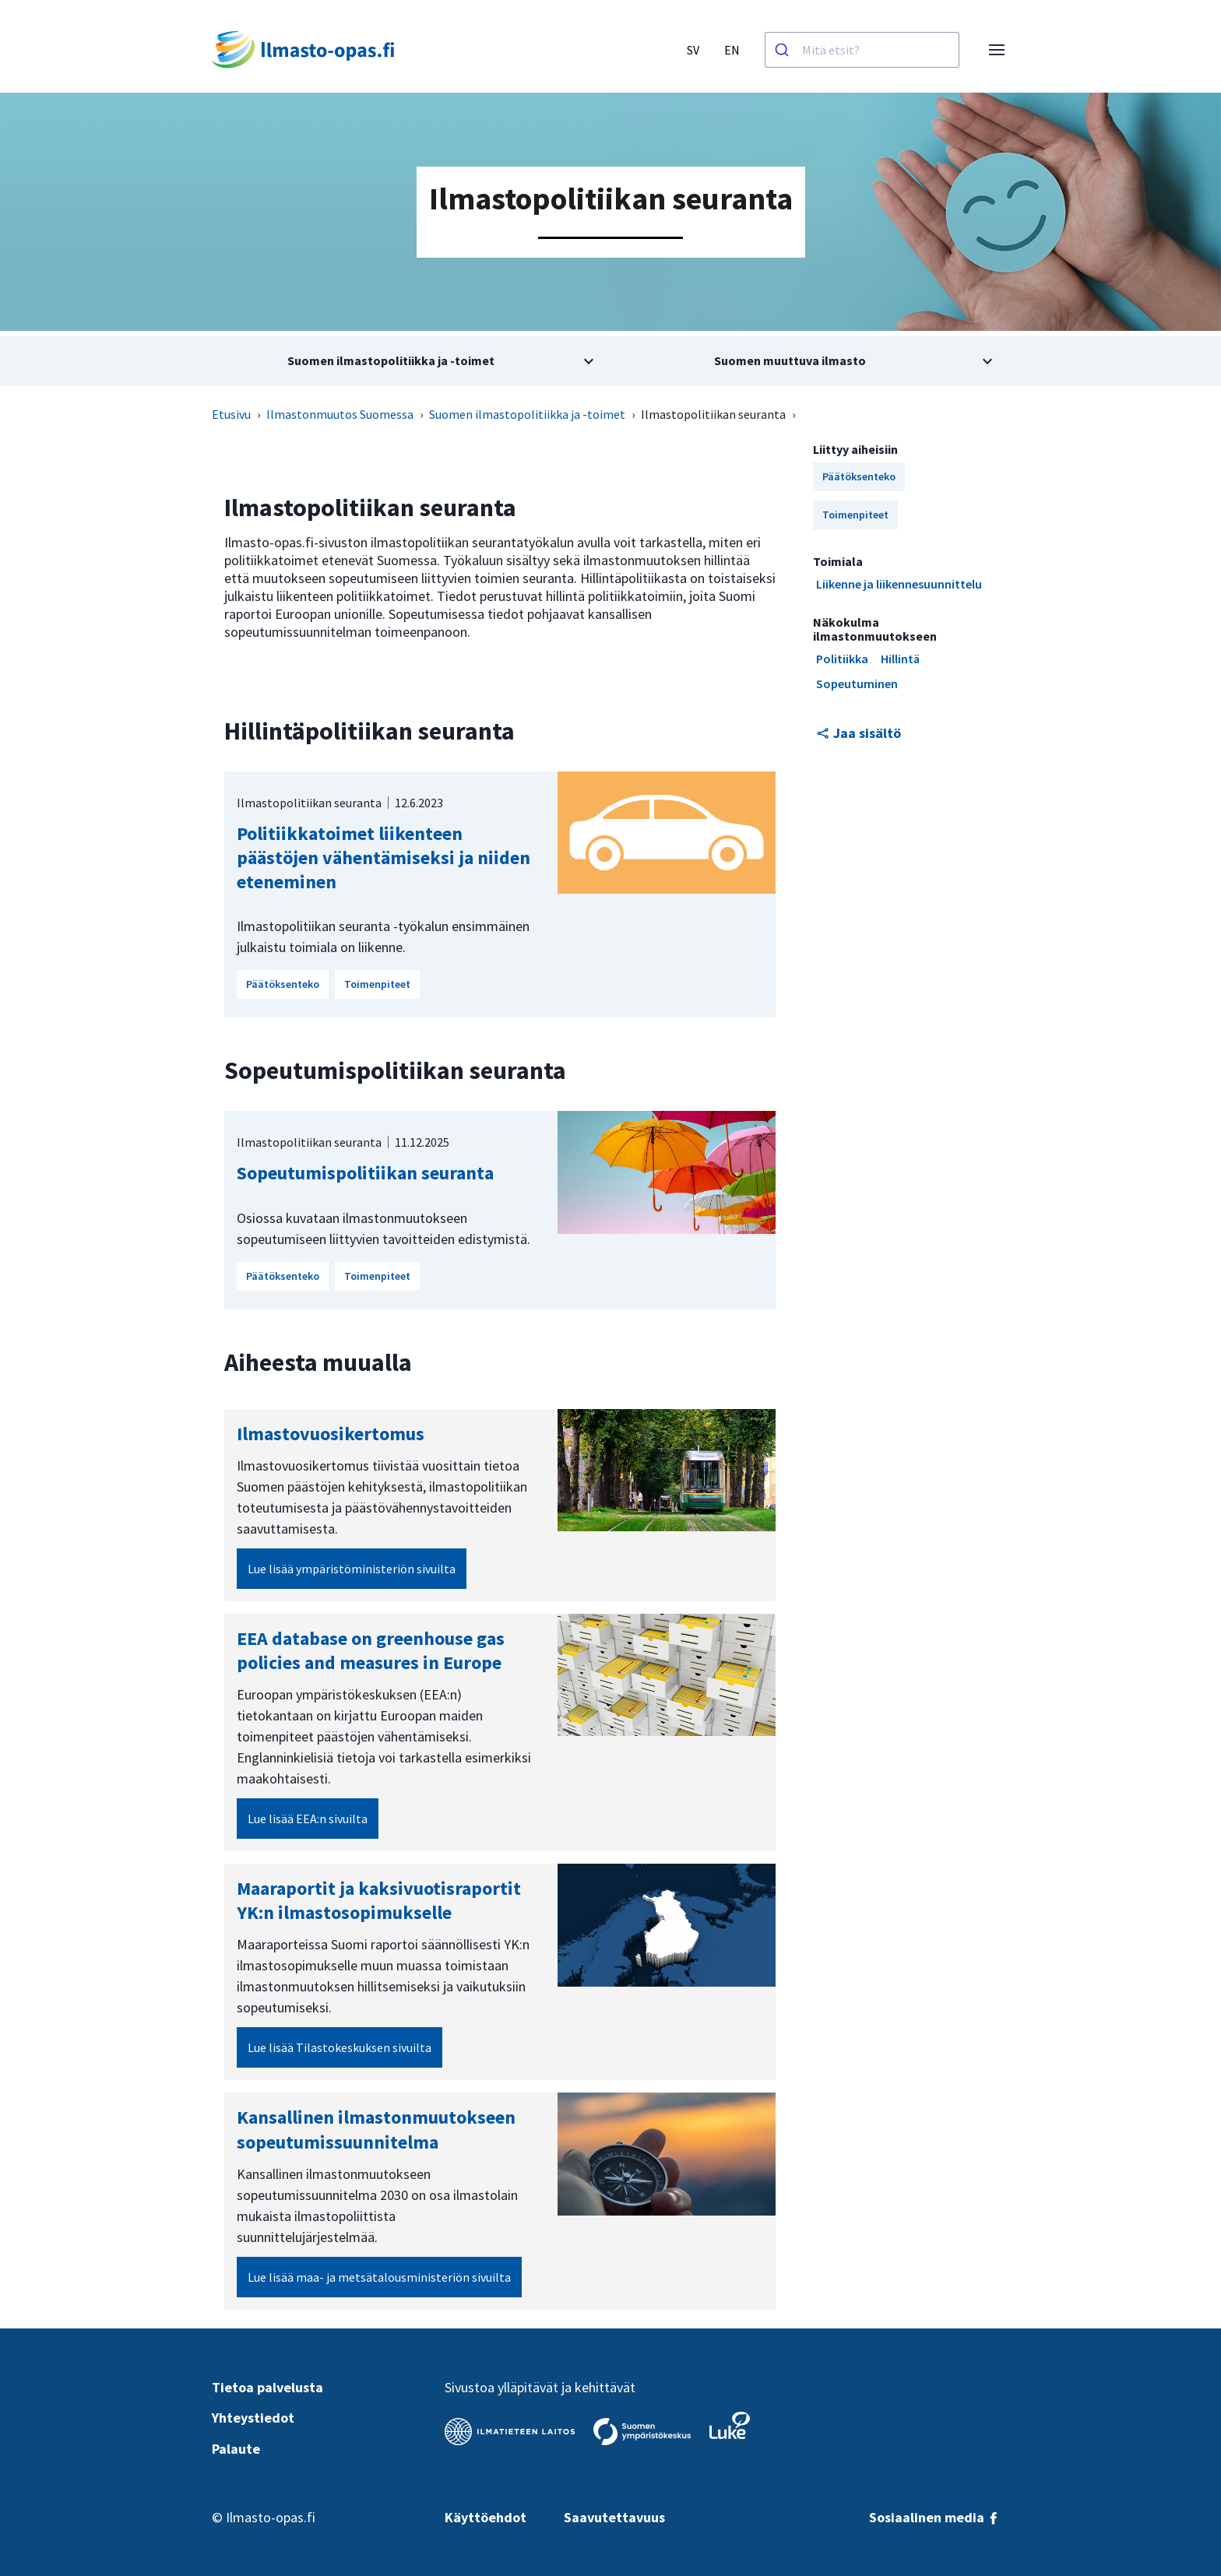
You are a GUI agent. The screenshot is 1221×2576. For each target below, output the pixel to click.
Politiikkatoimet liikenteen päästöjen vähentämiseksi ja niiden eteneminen (383, 857)
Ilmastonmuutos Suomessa (339, 414)
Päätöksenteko (282, 984)
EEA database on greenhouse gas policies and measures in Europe (371, 1650)
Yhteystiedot (253, 2418)
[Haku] (783, 50)
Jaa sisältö (858, 733)
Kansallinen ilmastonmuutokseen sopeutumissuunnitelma (376, 2129)
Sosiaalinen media (934, 2517)
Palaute (236, 2449)
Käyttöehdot (485, 2517)
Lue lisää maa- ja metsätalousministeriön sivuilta (379, 2277)
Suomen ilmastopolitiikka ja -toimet (527, 414)
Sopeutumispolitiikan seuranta (365, 1173)
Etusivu (231, 414)
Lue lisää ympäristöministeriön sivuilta (352, 1568)
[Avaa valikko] (996, 50)
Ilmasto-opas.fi (270, 2517)
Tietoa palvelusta (267, 2387)
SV (693, 50)
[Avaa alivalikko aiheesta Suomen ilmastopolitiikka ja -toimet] (411, 361)
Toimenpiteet (377, 984)
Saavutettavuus (614, 2517)
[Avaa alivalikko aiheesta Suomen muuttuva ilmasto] (809, 361)
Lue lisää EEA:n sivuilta (308, 1818)
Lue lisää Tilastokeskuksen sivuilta (339, 2047)
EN (732, 50)
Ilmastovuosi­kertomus (330, 1434)
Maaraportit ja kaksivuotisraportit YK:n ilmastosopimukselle (379, 1900)
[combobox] (862, 50)
